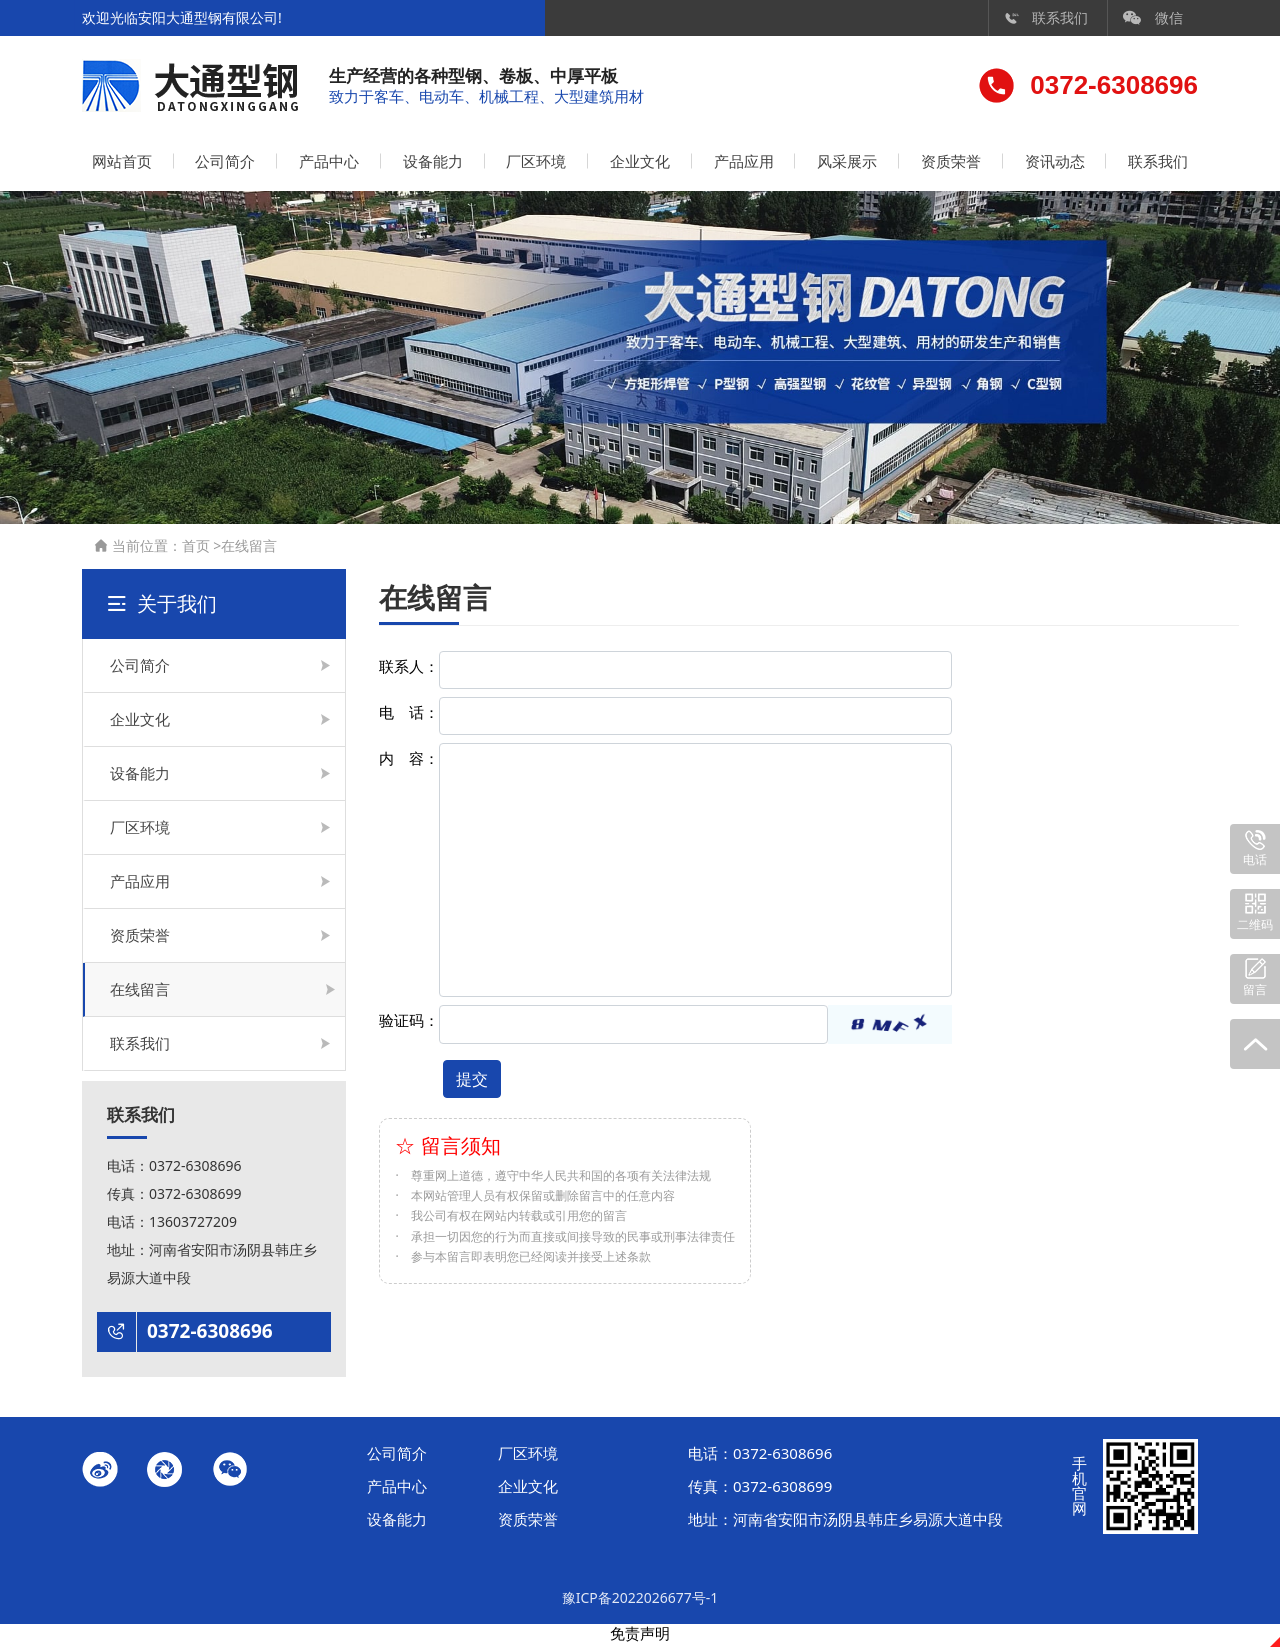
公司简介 (225, 164)
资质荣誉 (951, 164)
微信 (1153, 17)
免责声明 (640, 1637)
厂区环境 (536, 164)
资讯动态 (1055, 164)
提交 (472, 1082)
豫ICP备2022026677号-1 (640, 1600)
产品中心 (329, 164)
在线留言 (249, 548)
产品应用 (744, 164)
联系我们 (1046, 17)
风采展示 (847, 164)
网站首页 (122, 164)
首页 (196, 548)
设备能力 (433, 164)
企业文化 (640, 164)
